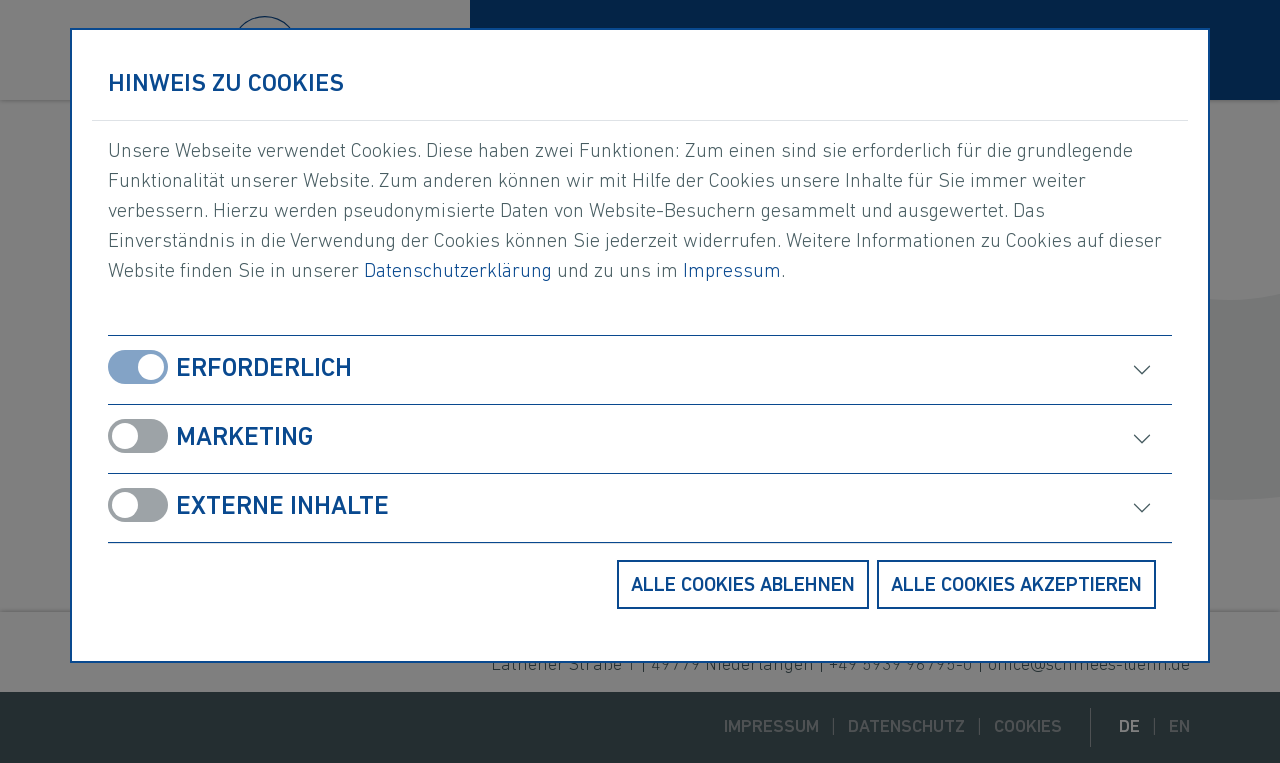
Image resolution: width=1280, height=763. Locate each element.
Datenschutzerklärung (458, 272)
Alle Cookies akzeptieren (1016, 586)
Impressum (732, 272)
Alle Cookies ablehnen (743, 586)
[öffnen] (919, 370)
